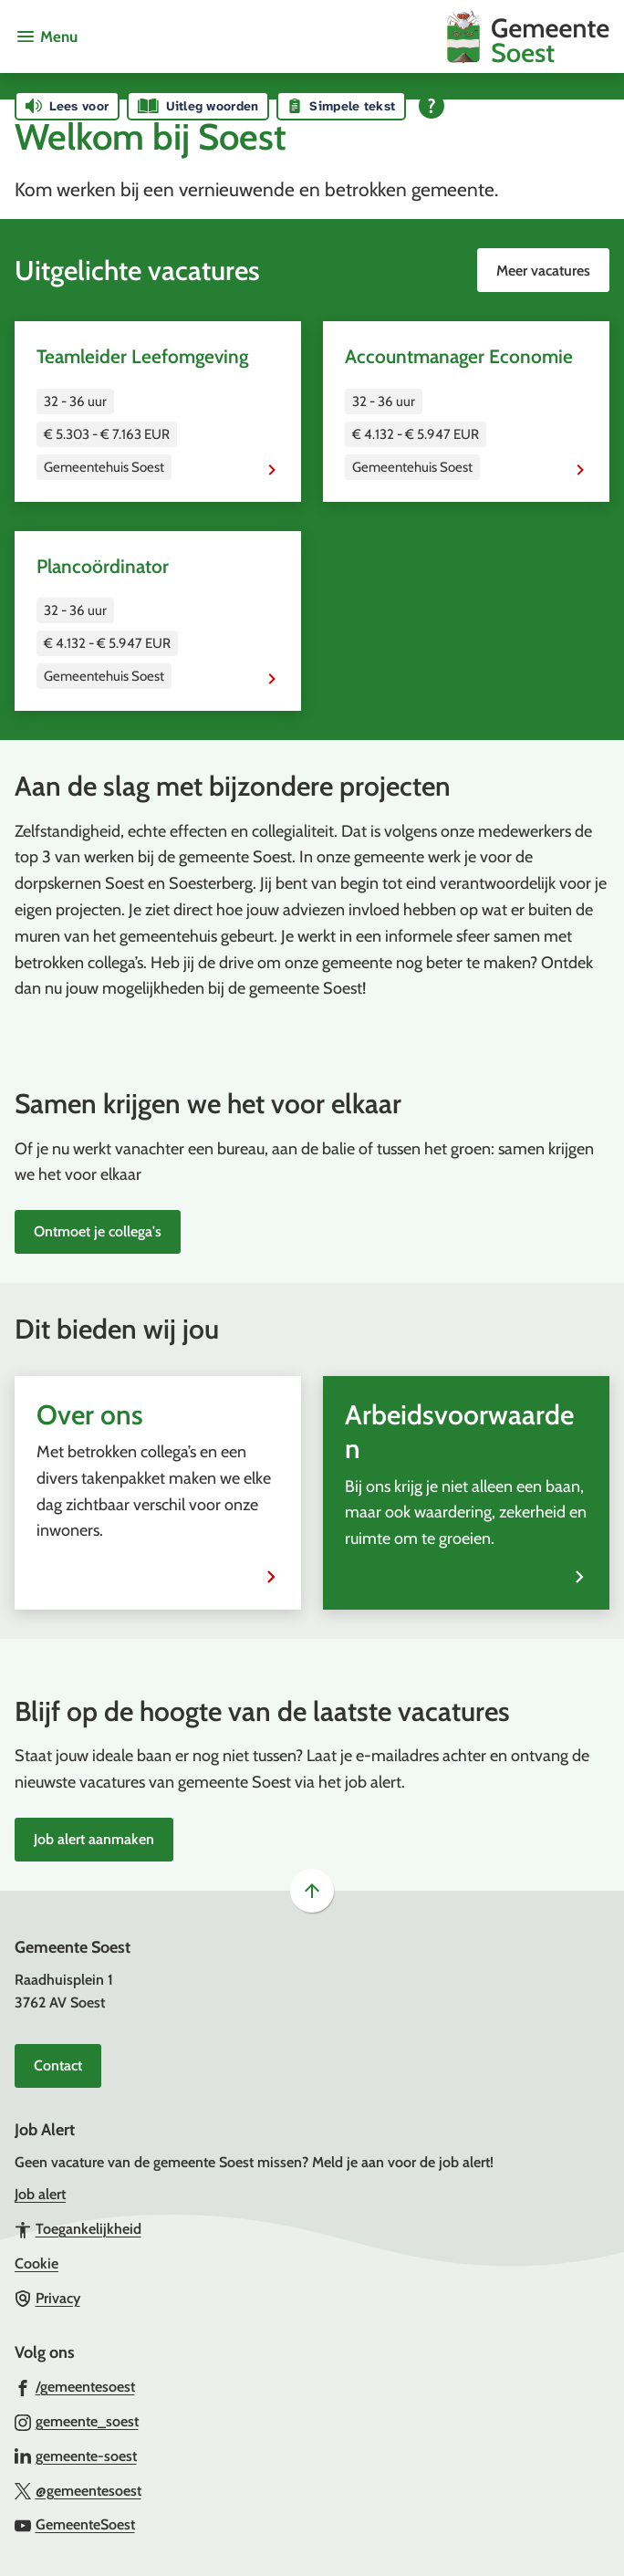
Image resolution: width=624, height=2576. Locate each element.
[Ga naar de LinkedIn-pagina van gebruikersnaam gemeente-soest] (76, 2456)
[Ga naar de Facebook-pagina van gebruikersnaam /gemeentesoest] (75, 2386)
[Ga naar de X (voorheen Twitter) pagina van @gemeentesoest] (78, 2490)
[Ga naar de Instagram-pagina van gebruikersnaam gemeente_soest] (77, 2421)
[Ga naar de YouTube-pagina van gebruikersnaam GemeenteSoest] (75, 2524)
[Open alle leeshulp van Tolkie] (431, 106)
